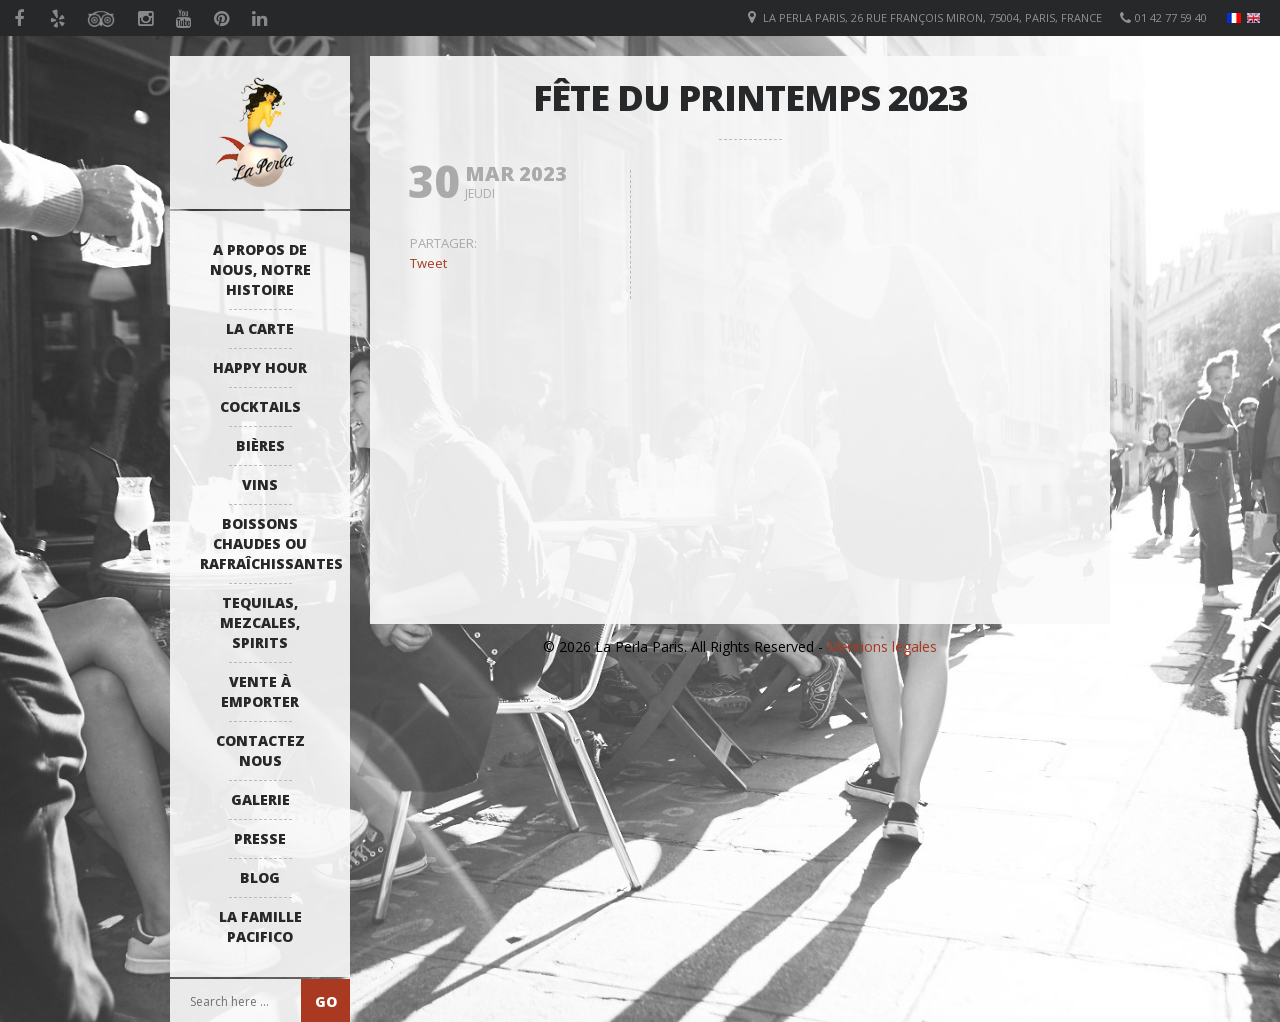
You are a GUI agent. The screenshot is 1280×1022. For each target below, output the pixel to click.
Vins (260, 484)
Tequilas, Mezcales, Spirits (260, 622)
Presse (260, 838)
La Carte (260, 328)
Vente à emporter (260, 691)
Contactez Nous (260, 750)
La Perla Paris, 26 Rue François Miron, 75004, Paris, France (932, 17)
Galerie (260, 799)
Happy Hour (260, 367)
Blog (260, 877)
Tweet (428, 263)
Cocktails (260, 406)
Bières (260, 445)
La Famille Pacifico (260, 926)
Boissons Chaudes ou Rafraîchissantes (265, 543)
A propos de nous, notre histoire (260, 269)
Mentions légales (882, 646)
